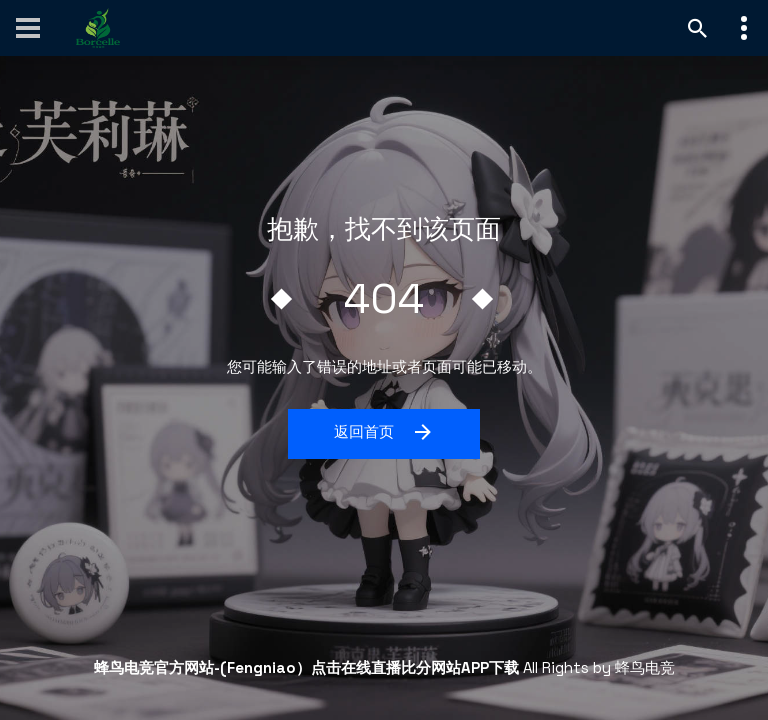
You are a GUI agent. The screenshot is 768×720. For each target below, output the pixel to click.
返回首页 (384, 432)
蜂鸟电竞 (645, 667)
